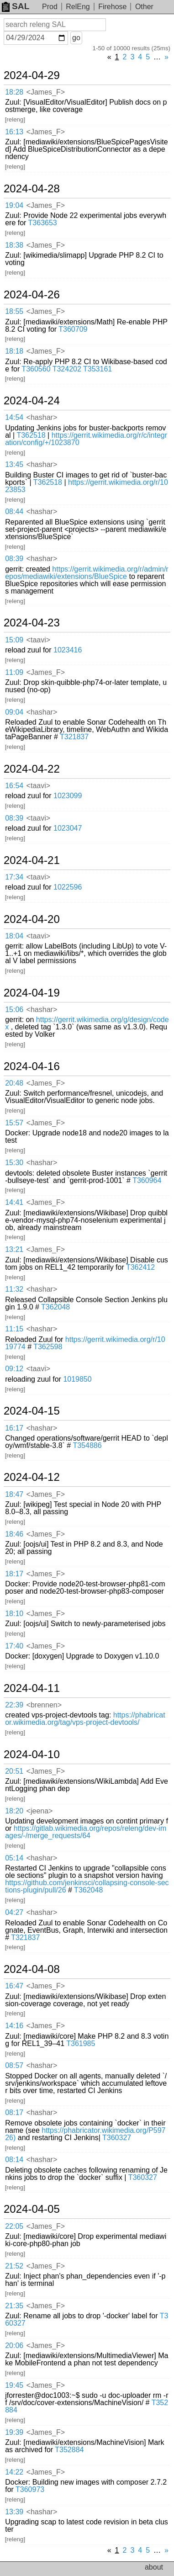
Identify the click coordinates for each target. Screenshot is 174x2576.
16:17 (14, 1428)
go (76, 38)
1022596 (67, 887)
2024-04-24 (32, 400)
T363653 (42, 223)
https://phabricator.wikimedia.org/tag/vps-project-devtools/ (85, 1718)
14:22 (14, 2472)
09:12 (14, 1369)
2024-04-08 (32, 1969)
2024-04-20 (32, 919)
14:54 (14, 417)
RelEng (78, 7)
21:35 (14, 2306)
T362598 (47, 1347)
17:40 (14, 1646)
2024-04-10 (32, 1754)
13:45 (14, 464)
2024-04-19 (32, 992)
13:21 (14, 1249)
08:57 (14, 2065)
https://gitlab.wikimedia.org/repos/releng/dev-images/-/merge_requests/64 (85, 1831)
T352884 (69, 2450)
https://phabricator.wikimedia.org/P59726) (85, 2133)
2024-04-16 (32, 1066)
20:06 (14, 2345)
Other (144, 7)
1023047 (67, 828)
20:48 (14, 1083)
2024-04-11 (32, 1688)
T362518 (30, 435)
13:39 (14, 2512)
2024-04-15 (32, 1411)
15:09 (14, 640)
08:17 (14, 2112)
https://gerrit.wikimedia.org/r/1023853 (86, 485)
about (154, 2567)
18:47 (14, 1494)
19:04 (14, 205)
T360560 (35, 369)
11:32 (14, 1289)
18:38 (14, 245)
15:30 (14, 1162)
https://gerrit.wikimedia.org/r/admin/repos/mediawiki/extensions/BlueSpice (86, 572)
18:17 (14, 1574)
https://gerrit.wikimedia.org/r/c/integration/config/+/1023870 (86, 438)
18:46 (14, 1534)
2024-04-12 (32, 1477)
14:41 (14, 1202)
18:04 (14, 936)
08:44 (14, 511)
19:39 (14, 2432)
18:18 (14, 351)
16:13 (14, 132)
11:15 (14, 1329)
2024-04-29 (32, 75)
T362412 (140, 1267)
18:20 (14, 1811)
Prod (50, 7)
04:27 (14, 1912)
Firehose (112, 7)
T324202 (67, 369)
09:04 (14, 712)
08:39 (14, 558)
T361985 (80, 2043)
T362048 (55, 1307)
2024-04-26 (32, 294)
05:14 (14, 1858)
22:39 (14, 1705)
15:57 (14, 1123)
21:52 (14, 2266)
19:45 (14, 2385)
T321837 (74, 737)
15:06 (14, 1009)
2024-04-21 (32, 860)
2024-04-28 (32, 188)
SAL (15, 6)
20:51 (14, 1771)
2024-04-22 (32, 769)
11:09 (14, 672)
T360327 (116, 2137)
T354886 (87, 1445)
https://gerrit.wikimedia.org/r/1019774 (85, 1343)
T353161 (97, 369)
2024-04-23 (32, 622)
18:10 (14, 1613)
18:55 (14, 311)
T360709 (72, 329)
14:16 (14, 2026)
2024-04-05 (32, 2209)
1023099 (67, 796)
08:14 (14, 2159)
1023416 (67, 650)
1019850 (77, 1379)
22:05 (14, 2226)
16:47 (14, 1986)
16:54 (14, 786)
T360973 (30, 2489)
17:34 (14, 877)
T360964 (146, 1180)
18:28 (14, 92)
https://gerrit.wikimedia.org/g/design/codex (87, 1023)
